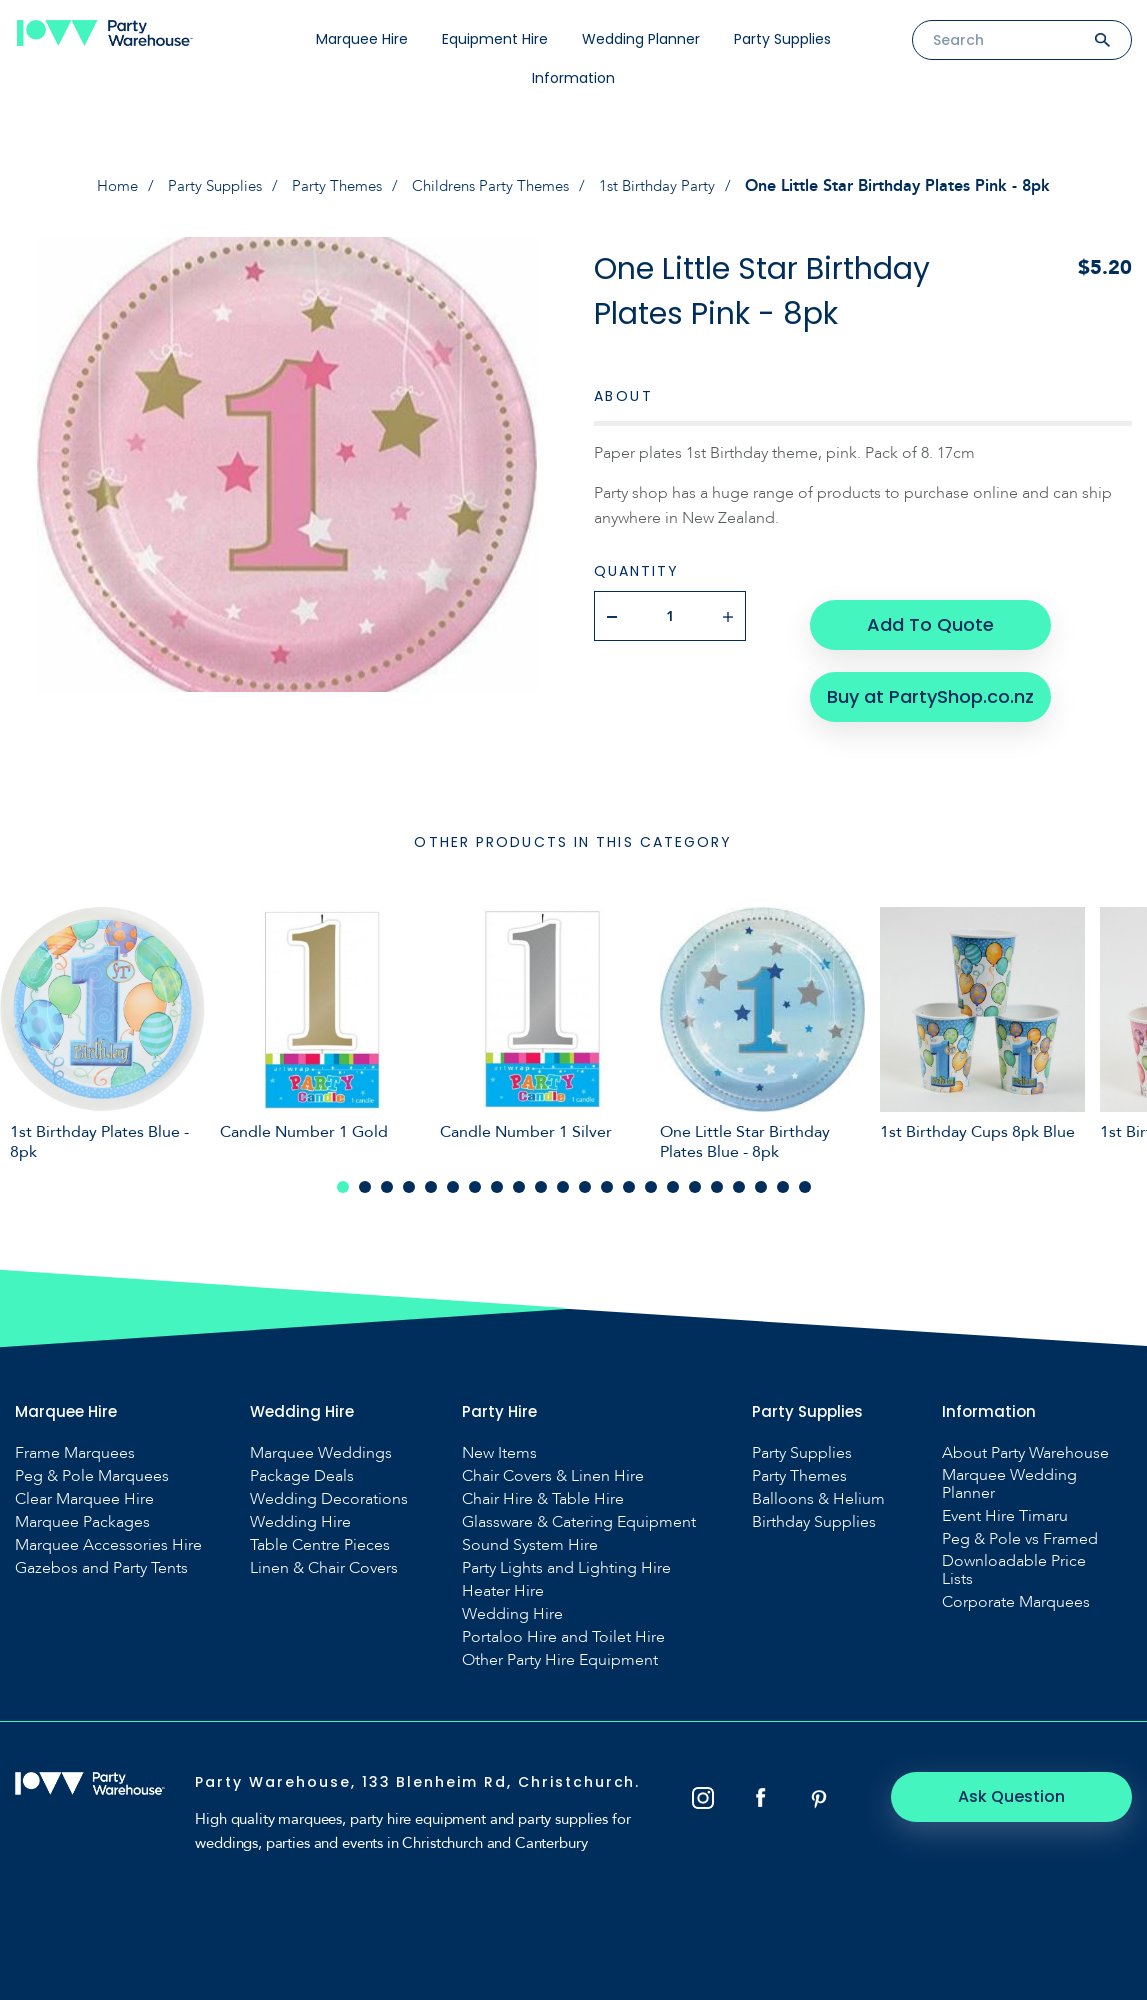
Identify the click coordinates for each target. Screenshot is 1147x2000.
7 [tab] (475, 1182)
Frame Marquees (75, 1448)
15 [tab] (651, 1182)
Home (105, 186)
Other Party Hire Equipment (560, 1655)
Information (573, 78)
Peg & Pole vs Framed (1020, 1534)
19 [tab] (739, 1182)
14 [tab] (629, 1182)
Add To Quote (929, 615)
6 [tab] (453, 1182)
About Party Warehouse (1025, 1448)
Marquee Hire (362, 39)
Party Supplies (782, 39)
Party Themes (335, 186)
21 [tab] (783, 1182)
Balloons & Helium (818, 1494)
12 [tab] (585, 1182)
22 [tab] (805, 1182)
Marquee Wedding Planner (1009, 1479)
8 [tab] (497, 1182)
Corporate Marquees (1016, 1597)
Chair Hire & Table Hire (543, 1494)
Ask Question (1022, 1791)
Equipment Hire (495, 39)
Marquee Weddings (321, 1448)
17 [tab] (695, 1182)
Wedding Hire (300, 1517)
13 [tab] (607, 1182)
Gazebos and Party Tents (101, 1563)
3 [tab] (387, 1182)
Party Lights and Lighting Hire (566, 1563)
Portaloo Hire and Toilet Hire (563, 1632)
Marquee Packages (82, 1517)
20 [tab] (761, 1182)
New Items (499, 1448)
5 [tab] (431, 1182)
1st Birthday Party (670, 186)
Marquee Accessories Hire (108, 1540)
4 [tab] (409, 1182)
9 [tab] (519, 1182)
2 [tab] (365, 1182)
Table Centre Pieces (320, 1540)
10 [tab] (541, 1182)
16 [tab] (673, 1182)
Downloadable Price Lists (1014, 1565)
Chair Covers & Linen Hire (553, 1471)
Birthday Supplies (814, 1517)
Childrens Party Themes (496, 186)
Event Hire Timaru (1005, 1511)
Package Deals (302, 1471)
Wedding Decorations (329, 1494)
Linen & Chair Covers (324, 1563)
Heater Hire (503, 1586)
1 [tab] (343, 1182)
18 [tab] (717, 1182)
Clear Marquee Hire (84, 1494)
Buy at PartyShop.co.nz (929, 679)
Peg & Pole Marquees (92, 1471)
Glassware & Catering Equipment (579, 1517)
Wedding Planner (641, 39)
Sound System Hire (530, 1540)
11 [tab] (563, 1182)
